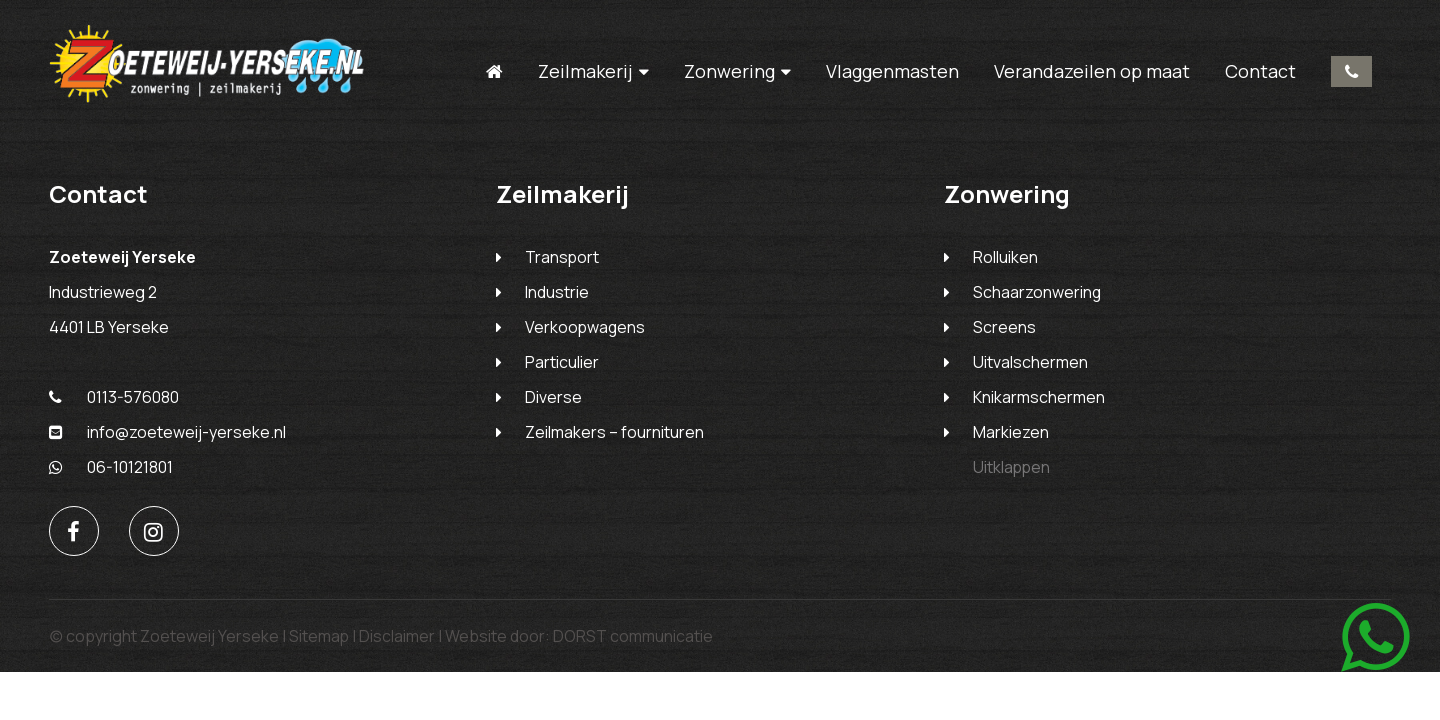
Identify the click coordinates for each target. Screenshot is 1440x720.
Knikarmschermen (1039, 400)
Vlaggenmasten (891, 71)
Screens (1004, 330)
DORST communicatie (634, 639)
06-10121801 (111, 470)
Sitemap (319, 639)
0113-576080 (1350, 71)
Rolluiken (1005, 260)
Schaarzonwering (1037, 295)
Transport (562, 260)
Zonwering (728, 71)
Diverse (553, 400)
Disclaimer (398, 639)
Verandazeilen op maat (1091, 71)
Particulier (562, 365)
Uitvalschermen (1030, 365)
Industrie (557, 295)
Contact (1259, 71)
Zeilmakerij (584, 71)
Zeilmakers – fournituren (614, 435)
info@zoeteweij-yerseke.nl (167, 435)
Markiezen (1011, 435)
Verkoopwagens (586, 330)
